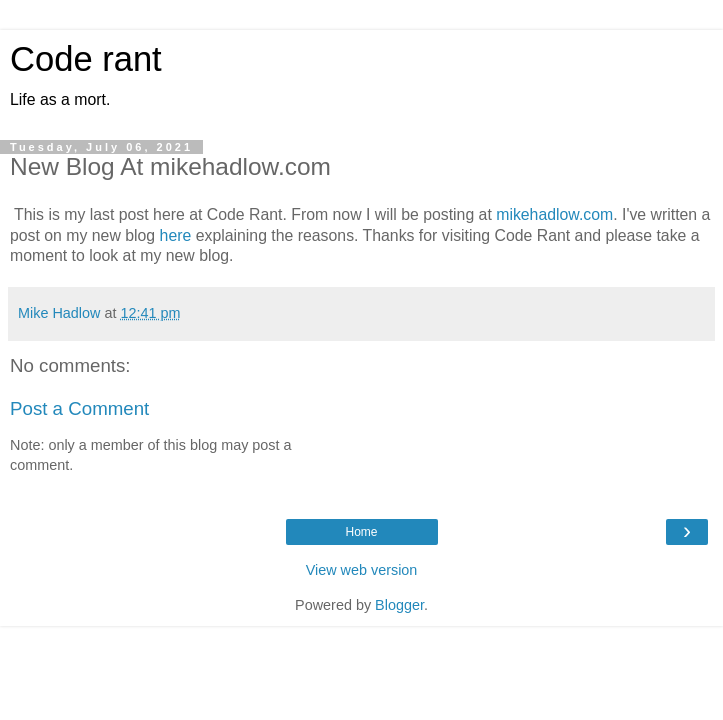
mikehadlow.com (554, 214)
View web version (362, 570)
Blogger (399, 605)
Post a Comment (79, 408)
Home (361, 532)
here (176, 235)
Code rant (86, 59)
